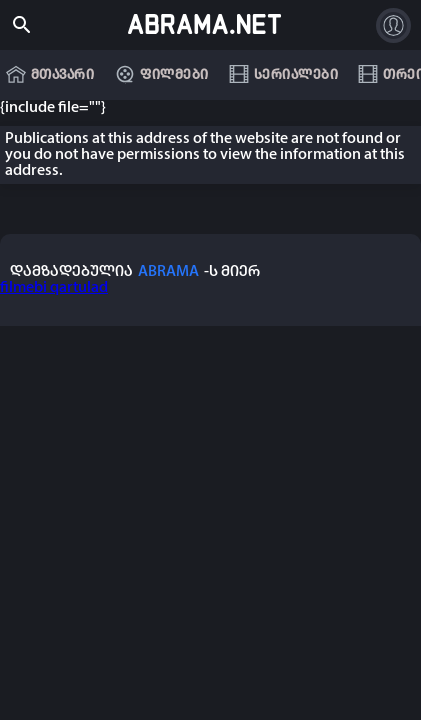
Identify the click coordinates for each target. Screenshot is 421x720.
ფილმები (174, 75)
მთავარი (63, 75)
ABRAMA (168, 272)
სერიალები (296, 75)
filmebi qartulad (54, 288)
